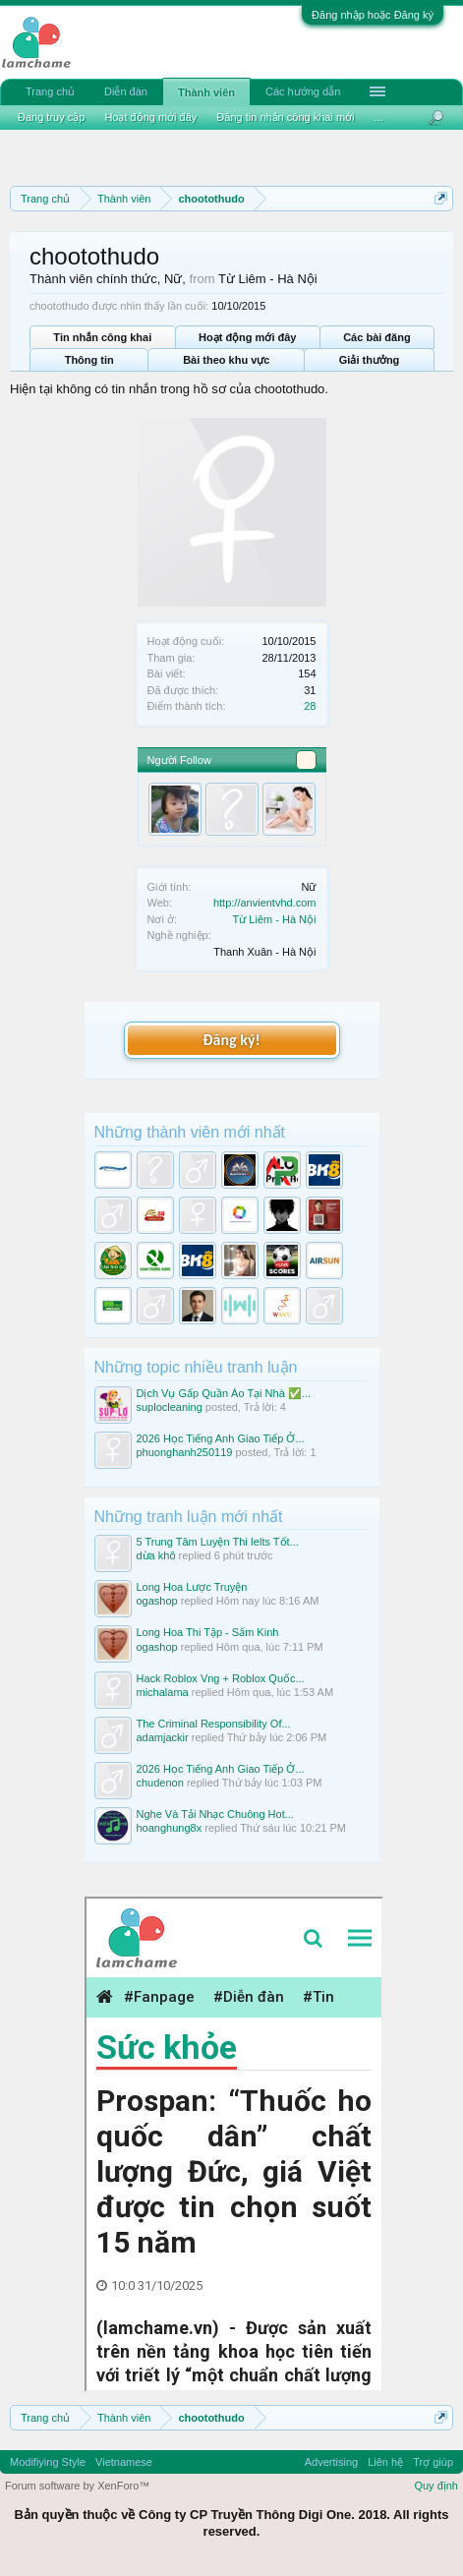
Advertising (331, 2462)
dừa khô (156, 1555)
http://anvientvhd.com (265, 902)
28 (310, 706)
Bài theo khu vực (226, 360)
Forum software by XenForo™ (77, 2485)
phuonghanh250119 (185, 1452)
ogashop (157, 1601)
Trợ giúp (433, 2462)
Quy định (436, 2485)
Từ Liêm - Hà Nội (275, 919)
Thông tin (89, 360)
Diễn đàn (125, 91)
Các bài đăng (376, 337)
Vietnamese (123, 2462)
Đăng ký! (231, 1039)
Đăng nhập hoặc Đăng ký (373, 15)
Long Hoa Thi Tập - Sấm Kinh (208, 1632)
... (379, 117)
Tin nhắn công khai (102, 337)
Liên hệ (385, 2462)
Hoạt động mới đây (247, 337)
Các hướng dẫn (302, 91)
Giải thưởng (369, 360)
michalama (163, 1692)
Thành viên (206, 92)
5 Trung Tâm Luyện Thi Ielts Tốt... (218, 1542)
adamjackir (163, 1737)
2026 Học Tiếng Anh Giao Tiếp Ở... (221, 1438)
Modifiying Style (48, 2462)
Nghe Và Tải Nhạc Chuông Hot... (215, 1814)
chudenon (160, 1782)
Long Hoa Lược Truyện (192, 1587)
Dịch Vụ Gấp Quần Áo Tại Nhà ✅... (224, 1393)
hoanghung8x (170, 1828)
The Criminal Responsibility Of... (214, 1723)
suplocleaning (170, 1407)
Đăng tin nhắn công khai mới (285, 117)
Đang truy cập (51, 117)
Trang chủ (50, 91)
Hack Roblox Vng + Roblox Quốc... (221, 1678)
